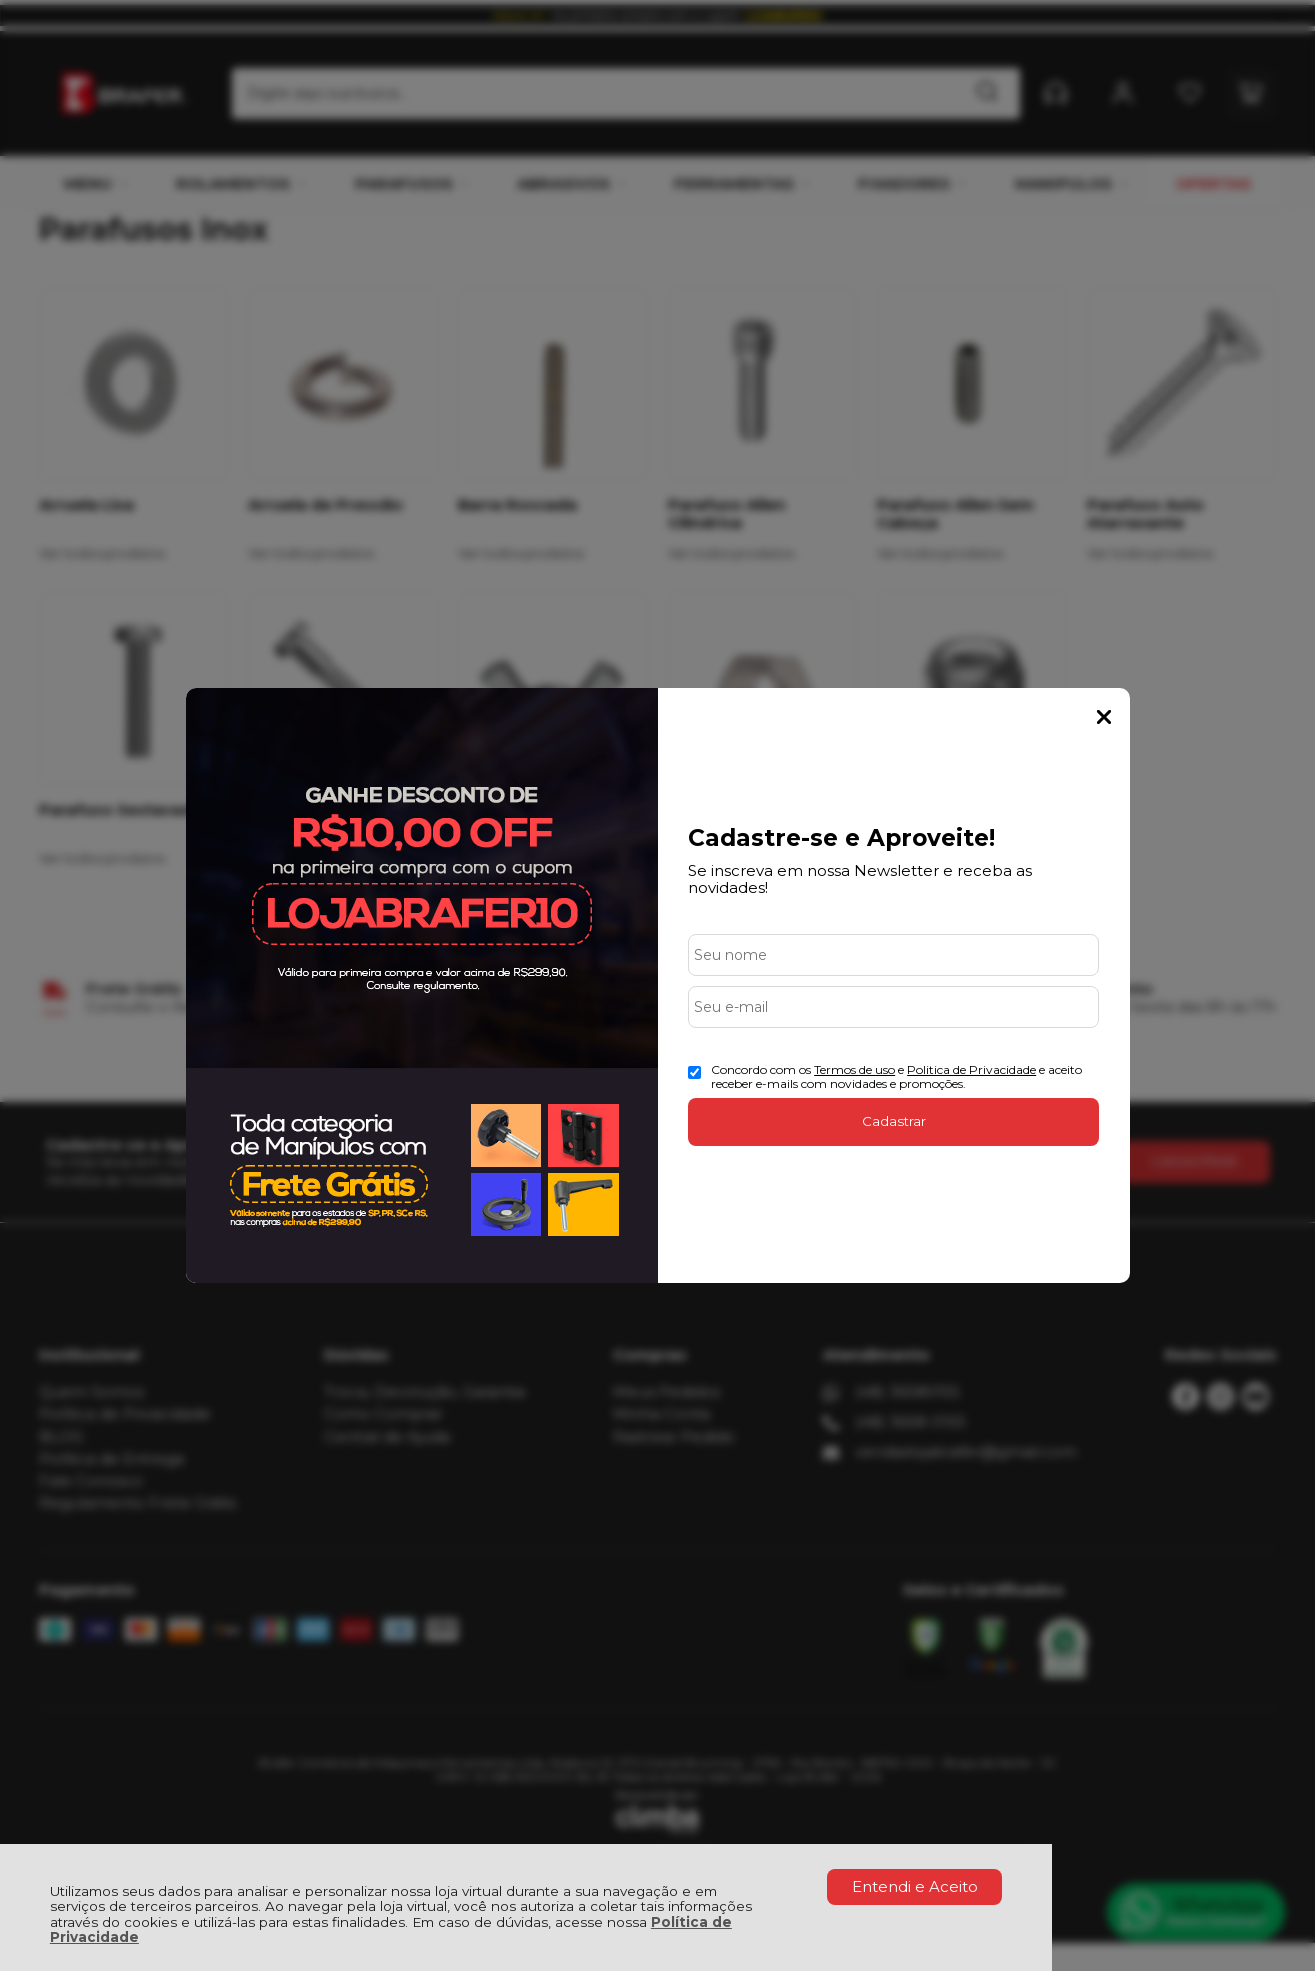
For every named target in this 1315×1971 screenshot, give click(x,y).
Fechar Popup (1104, 717)
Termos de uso (854, 1069)
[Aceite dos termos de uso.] (694, 1072)
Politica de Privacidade (971, 1069)
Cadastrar (894, 1121)
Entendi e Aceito (915, 1886)
